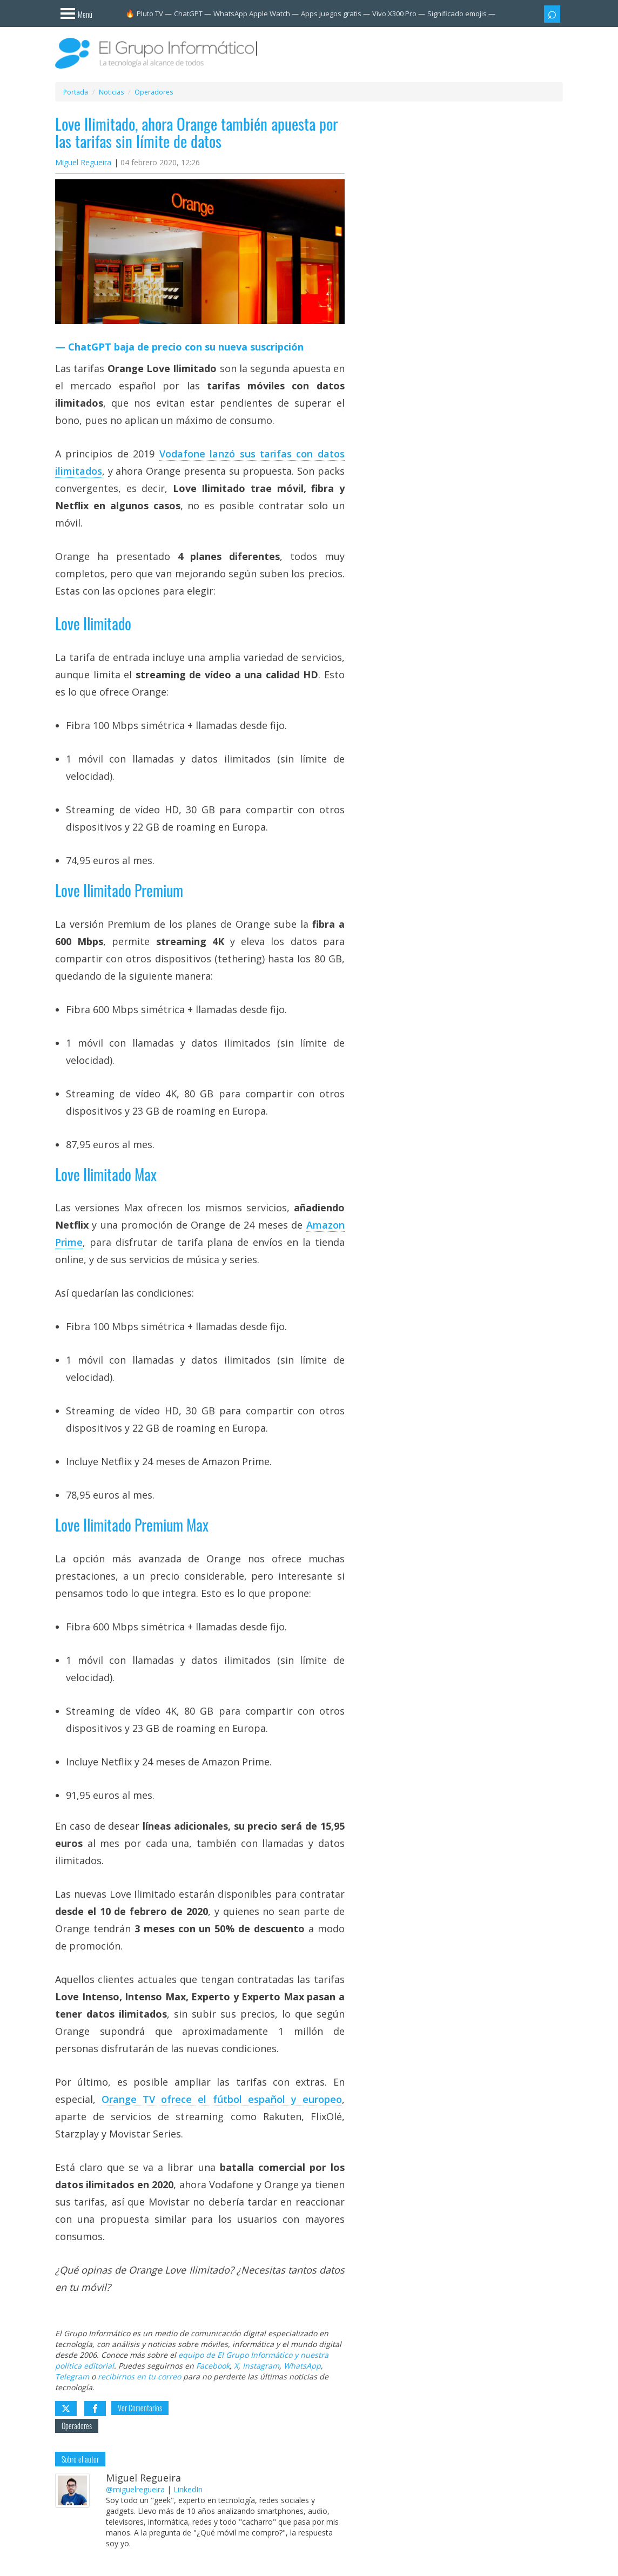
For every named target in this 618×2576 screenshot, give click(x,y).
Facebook (213, 2366)
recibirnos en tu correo (139, 2376)
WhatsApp (302, 2366)
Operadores (77, 2425)
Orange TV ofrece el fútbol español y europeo (222, 2099)
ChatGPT (188, 13)
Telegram (72, 2376)
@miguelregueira (135, 2489)
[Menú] (73, 12)
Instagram (261, 2366)
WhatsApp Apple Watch (251, 13)
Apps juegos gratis (331, 13)
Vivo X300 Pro (394, 13)
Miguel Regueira (83, 162)
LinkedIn (188, 2489)
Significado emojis (457, 13)
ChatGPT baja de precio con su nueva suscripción (186, 346)
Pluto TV (150, 13)
